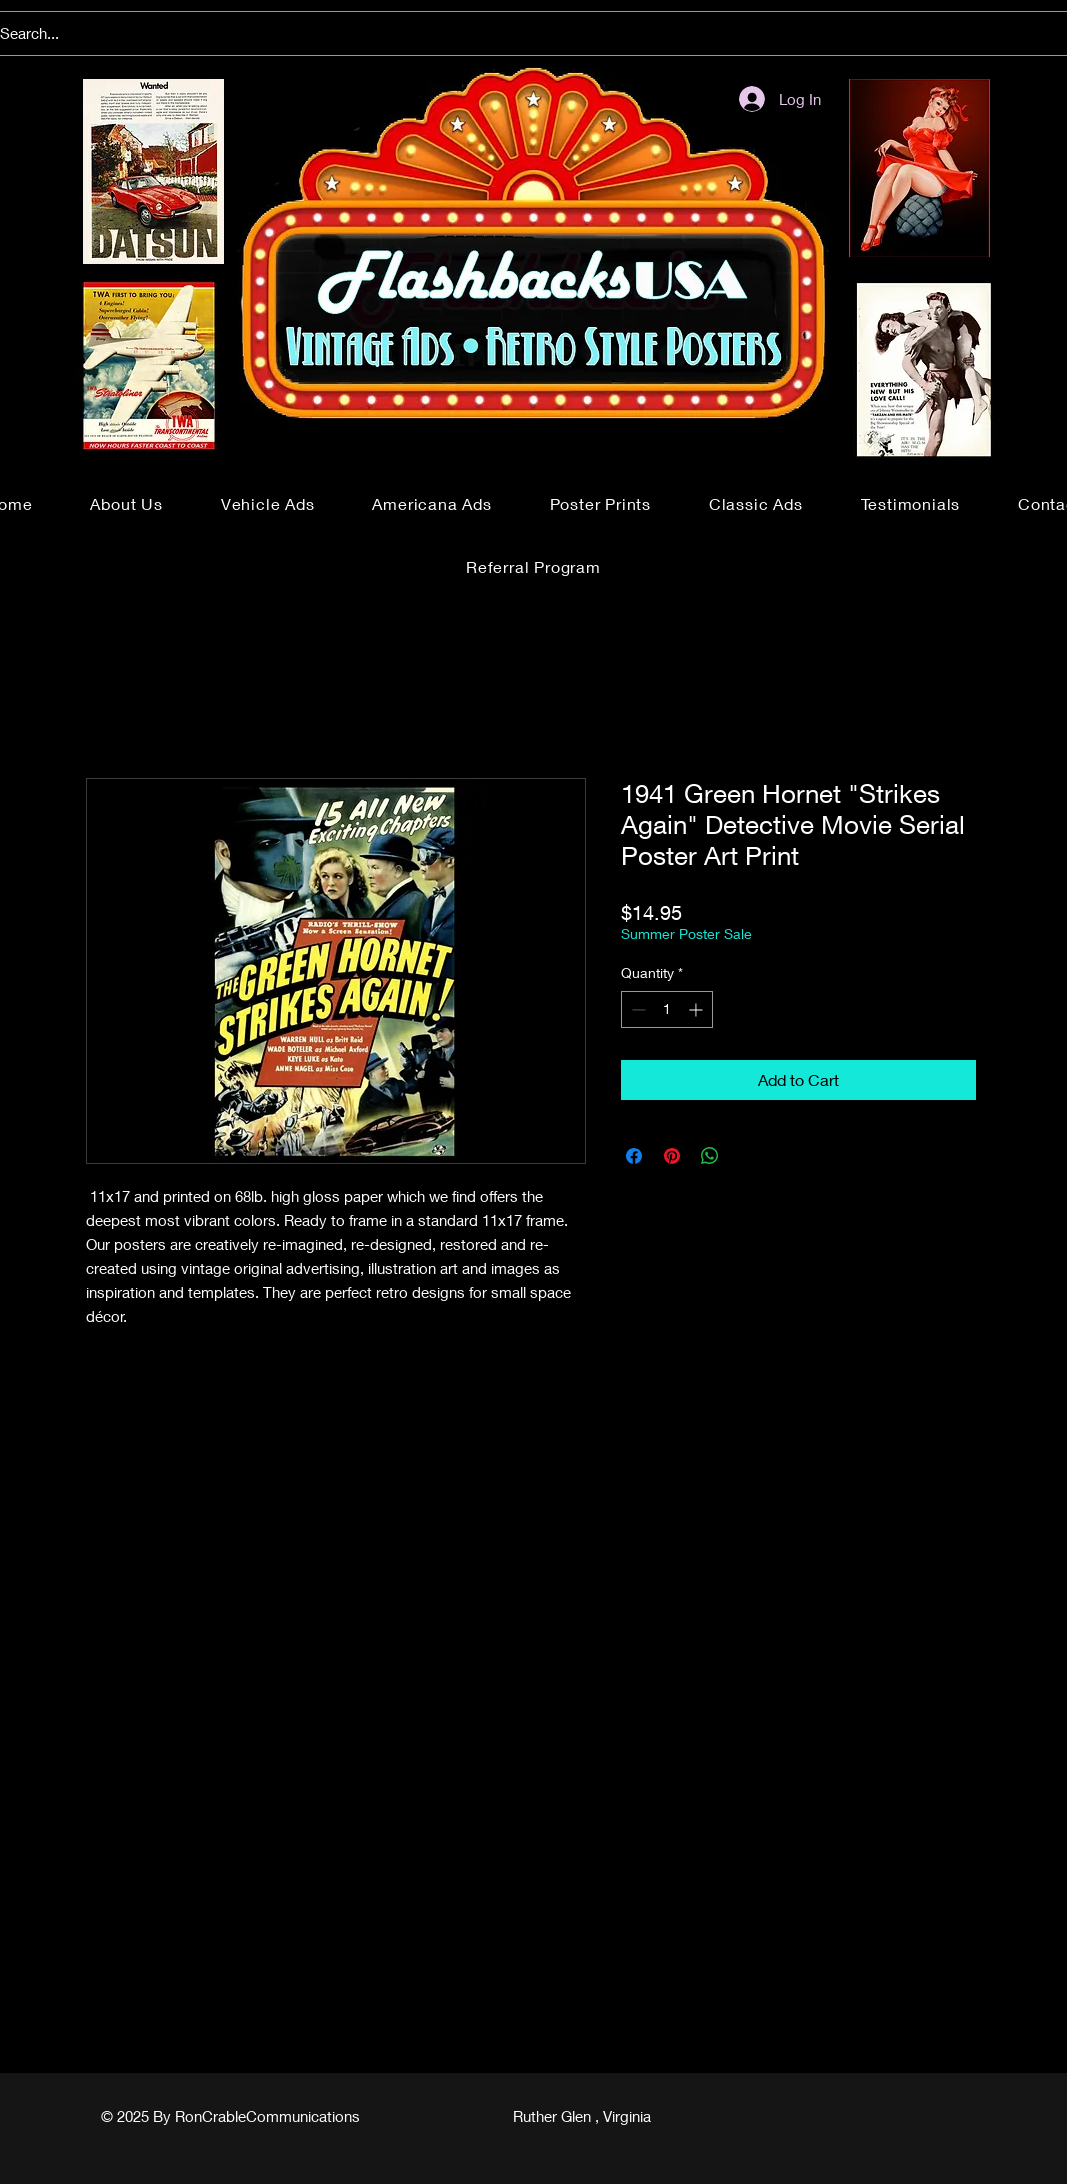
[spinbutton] (667, 1009)
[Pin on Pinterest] (672, 1156)
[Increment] (697, 1009)
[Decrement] (636, 1009)
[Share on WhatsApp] (710, 1156)
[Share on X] (748, 1156)
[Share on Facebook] (634, 1156)
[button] (268, 503)
